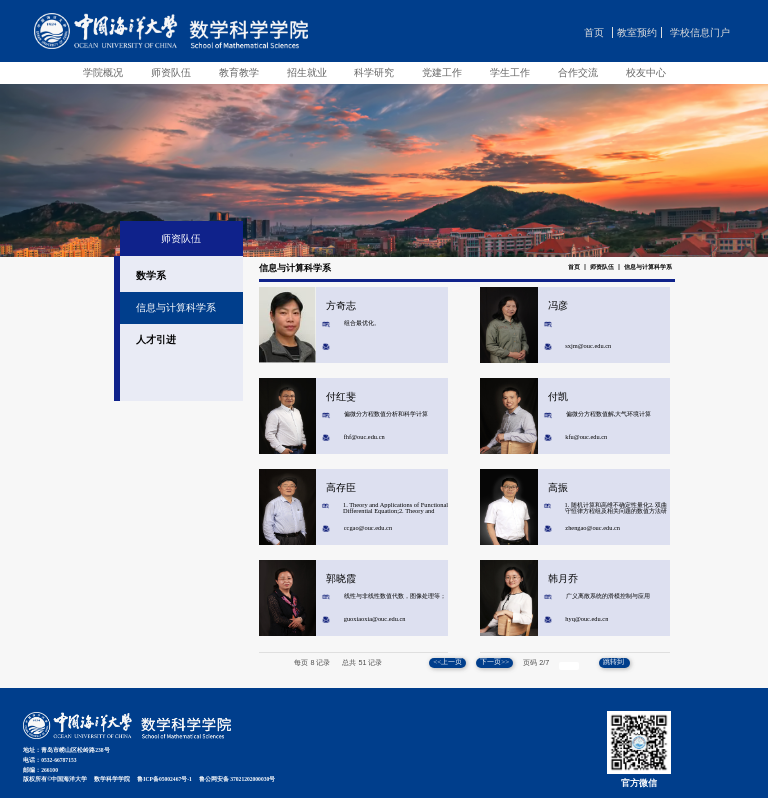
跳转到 (614, 662)
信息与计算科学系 (648, 267)
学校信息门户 (700, 32)
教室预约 (637, 32)
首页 (594, 32)
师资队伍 (602, 267)
